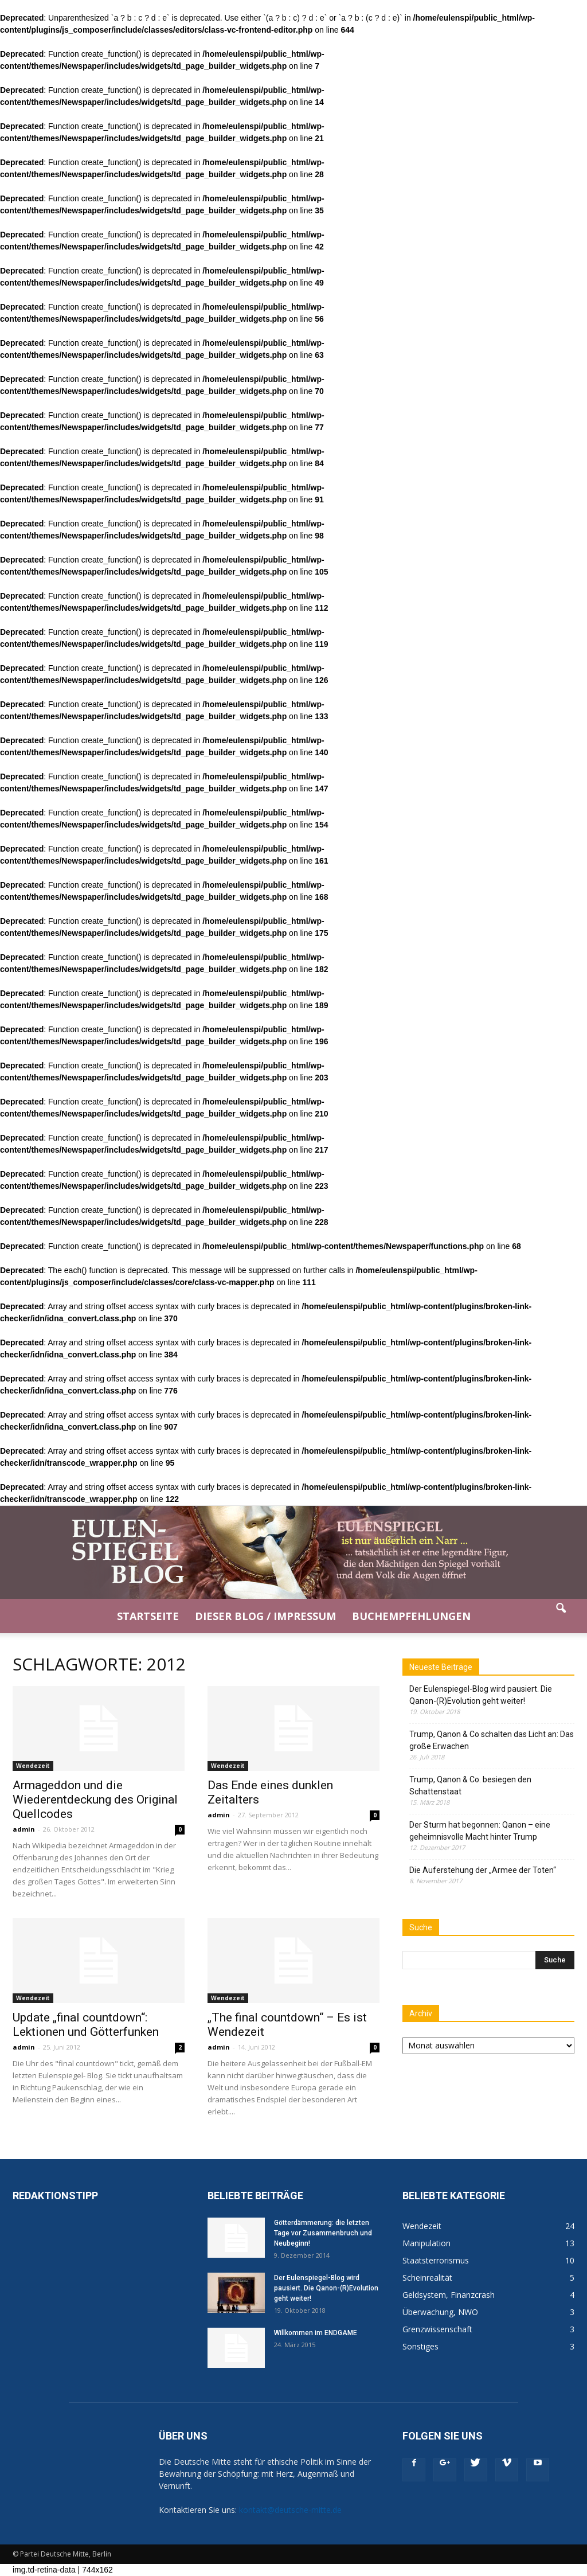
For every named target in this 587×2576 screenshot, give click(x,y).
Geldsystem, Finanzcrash (448, 2294)
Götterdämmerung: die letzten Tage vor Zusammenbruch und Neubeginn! (323, 2233)
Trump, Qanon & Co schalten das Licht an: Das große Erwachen (491, 1740)
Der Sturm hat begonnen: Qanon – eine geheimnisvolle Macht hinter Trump (479, 1830)
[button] (560, 1616)
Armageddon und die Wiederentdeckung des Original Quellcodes (95, 1799)
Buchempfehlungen (411, 1616)
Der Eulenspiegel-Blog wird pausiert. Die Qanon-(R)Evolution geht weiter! (480, 1694)
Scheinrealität (427, 2277)
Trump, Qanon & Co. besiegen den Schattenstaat (470, 1785)
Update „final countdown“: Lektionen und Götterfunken (86, 2025)
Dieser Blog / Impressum (265, 1616)
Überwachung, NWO (440, 2311)
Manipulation (426, 2243)
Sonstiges (420, 2346)
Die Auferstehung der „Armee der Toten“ (482, 1870)
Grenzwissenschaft (437, 2329)
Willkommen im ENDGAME (315, 2333)
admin (24, 1829)
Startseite (148, 1616)
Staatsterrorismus (435, 2260)
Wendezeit (33, 1766)
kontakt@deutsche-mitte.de (290, 2509)
